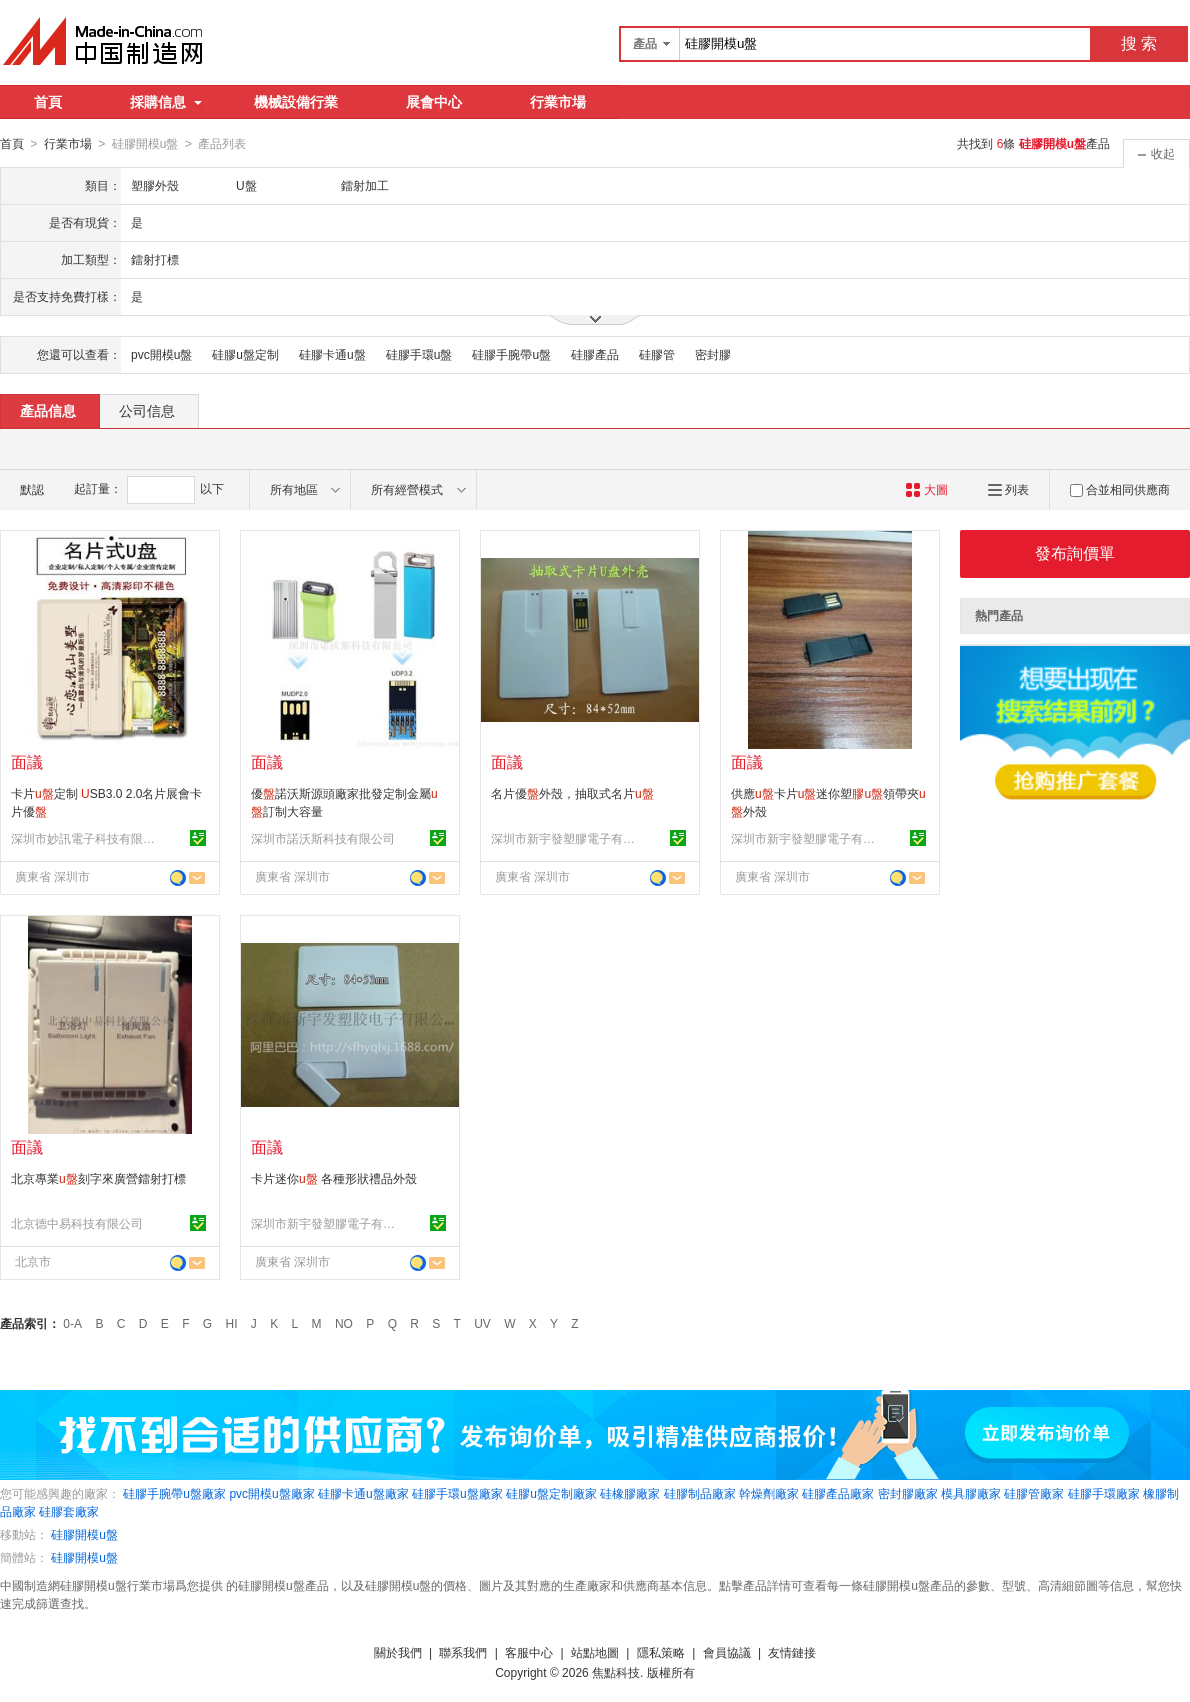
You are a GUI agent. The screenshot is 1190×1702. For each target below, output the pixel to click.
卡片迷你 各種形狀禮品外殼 (334, 1178)
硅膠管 (657, 354)
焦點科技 (616, 1672)
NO (344, 1323)
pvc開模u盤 (161, 354)
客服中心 (529, 1652)
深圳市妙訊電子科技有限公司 (86, 838)
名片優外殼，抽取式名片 (572, 793)
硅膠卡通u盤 (332, 354)
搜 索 (1139, 43)
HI (232, 1323)
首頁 (48, 102)
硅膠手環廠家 (1104, 1493)
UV (482, 1323)
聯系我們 (463, 1652)
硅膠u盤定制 (245, 354)
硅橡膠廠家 (630, 1493)
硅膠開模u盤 (84, 1534)
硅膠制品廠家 (700, 1493)
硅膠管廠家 (1034, 1493)
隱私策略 (661, 1652)
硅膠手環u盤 (419, 354)
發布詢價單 (1075, 552)
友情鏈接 (792, 1652)
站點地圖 (595, 1652)
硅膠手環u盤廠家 (457, 1493)
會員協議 (727, 1652)
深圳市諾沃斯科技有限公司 (323, 838)
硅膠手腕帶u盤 (511, 354)
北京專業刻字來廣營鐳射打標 (98, 1178)
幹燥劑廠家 (769, 1493)
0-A (72, 1323)
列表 (1008, 489)
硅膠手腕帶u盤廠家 (174, 1493)
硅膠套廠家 (69, 1511)
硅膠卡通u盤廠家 (363, 1493)
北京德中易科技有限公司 (77, 1223)
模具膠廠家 (971, 1493)
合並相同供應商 (1120, 489)
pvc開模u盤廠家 (271, 1493)
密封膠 (713, 354)
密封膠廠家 (908, 1493)
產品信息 (48, 410)
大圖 (926, 489)
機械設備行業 (296, 102)
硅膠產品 (595, 354)
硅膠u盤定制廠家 (551, 1493)
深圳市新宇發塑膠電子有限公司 (566, 838)
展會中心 (434, 102)
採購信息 (166, 102)
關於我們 (398, 1652)
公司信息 (147, 410)
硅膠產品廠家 (838, 1493)
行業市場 (558, 102)
